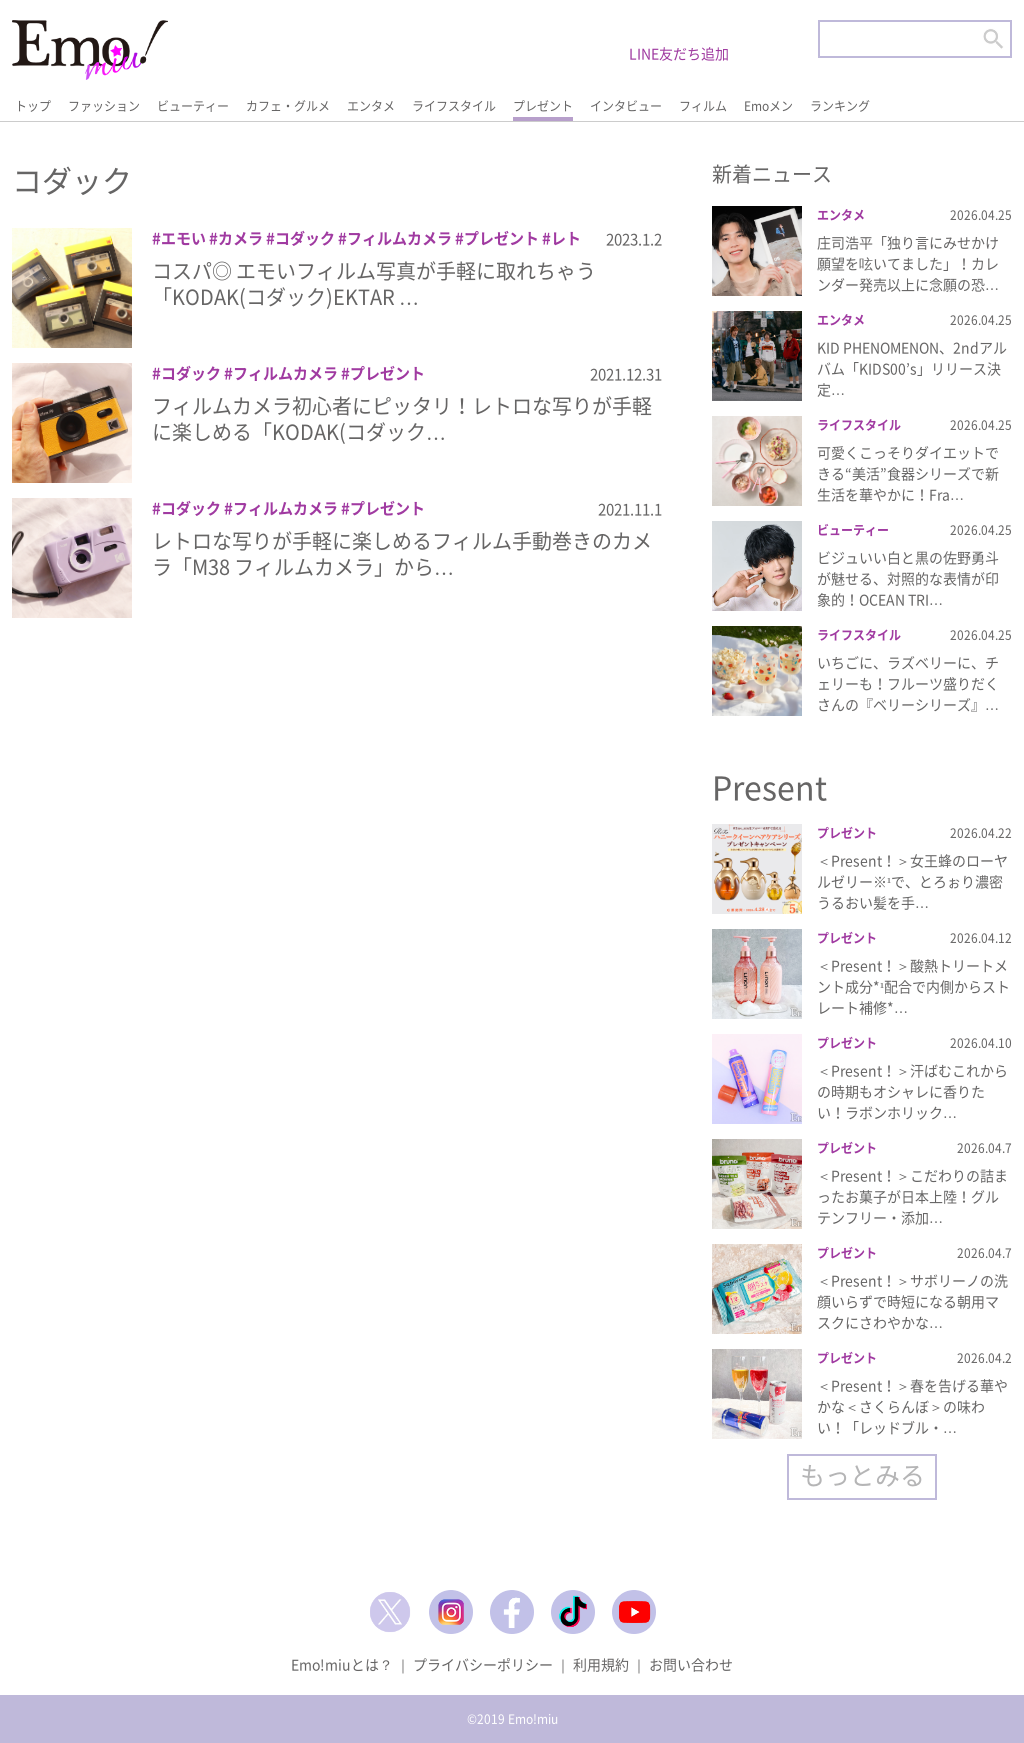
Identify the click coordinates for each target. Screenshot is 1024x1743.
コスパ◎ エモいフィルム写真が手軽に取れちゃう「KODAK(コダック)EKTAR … (374, 283)
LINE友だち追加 (679, 53)
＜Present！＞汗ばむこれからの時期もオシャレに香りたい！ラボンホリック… (912, 1091)
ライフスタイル (454, 106)
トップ (33, 106)
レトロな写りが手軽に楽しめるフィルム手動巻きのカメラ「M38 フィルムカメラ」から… (402, 553)
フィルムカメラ (399, 238)
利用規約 (601, 1664)
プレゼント (543, 106)
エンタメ (371, 106)
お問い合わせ (691, 1664)
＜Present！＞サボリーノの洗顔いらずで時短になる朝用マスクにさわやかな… (912, 1301)
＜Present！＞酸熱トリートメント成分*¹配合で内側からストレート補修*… (913, 986)
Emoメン (768, 106)
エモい (183, 238)
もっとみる (862, 1474)
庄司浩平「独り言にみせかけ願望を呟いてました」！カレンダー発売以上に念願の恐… (908, 263)
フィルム (703, 106)
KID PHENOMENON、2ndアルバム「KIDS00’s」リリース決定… (912, 368)
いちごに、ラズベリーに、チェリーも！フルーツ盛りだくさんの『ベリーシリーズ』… (908, 683)
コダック (305, 238)
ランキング (840, 106)
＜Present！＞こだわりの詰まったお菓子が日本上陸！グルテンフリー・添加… (912, 1196)
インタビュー (626, 106)
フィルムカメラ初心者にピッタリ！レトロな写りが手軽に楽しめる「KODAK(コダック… (402, 418)
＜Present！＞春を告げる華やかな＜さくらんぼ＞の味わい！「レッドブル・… (912, 1406)
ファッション (104, 106)
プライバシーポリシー (483, 1664)
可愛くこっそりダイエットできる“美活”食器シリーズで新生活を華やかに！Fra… (908, 473)
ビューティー (193, 106)
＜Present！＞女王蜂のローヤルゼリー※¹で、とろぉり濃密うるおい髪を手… (912, 881)
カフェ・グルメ (288, 106)
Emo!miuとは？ (342, 1664)
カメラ (240, 238)
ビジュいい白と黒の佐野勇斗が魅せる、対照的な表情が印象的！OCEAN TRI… (908, 578)
